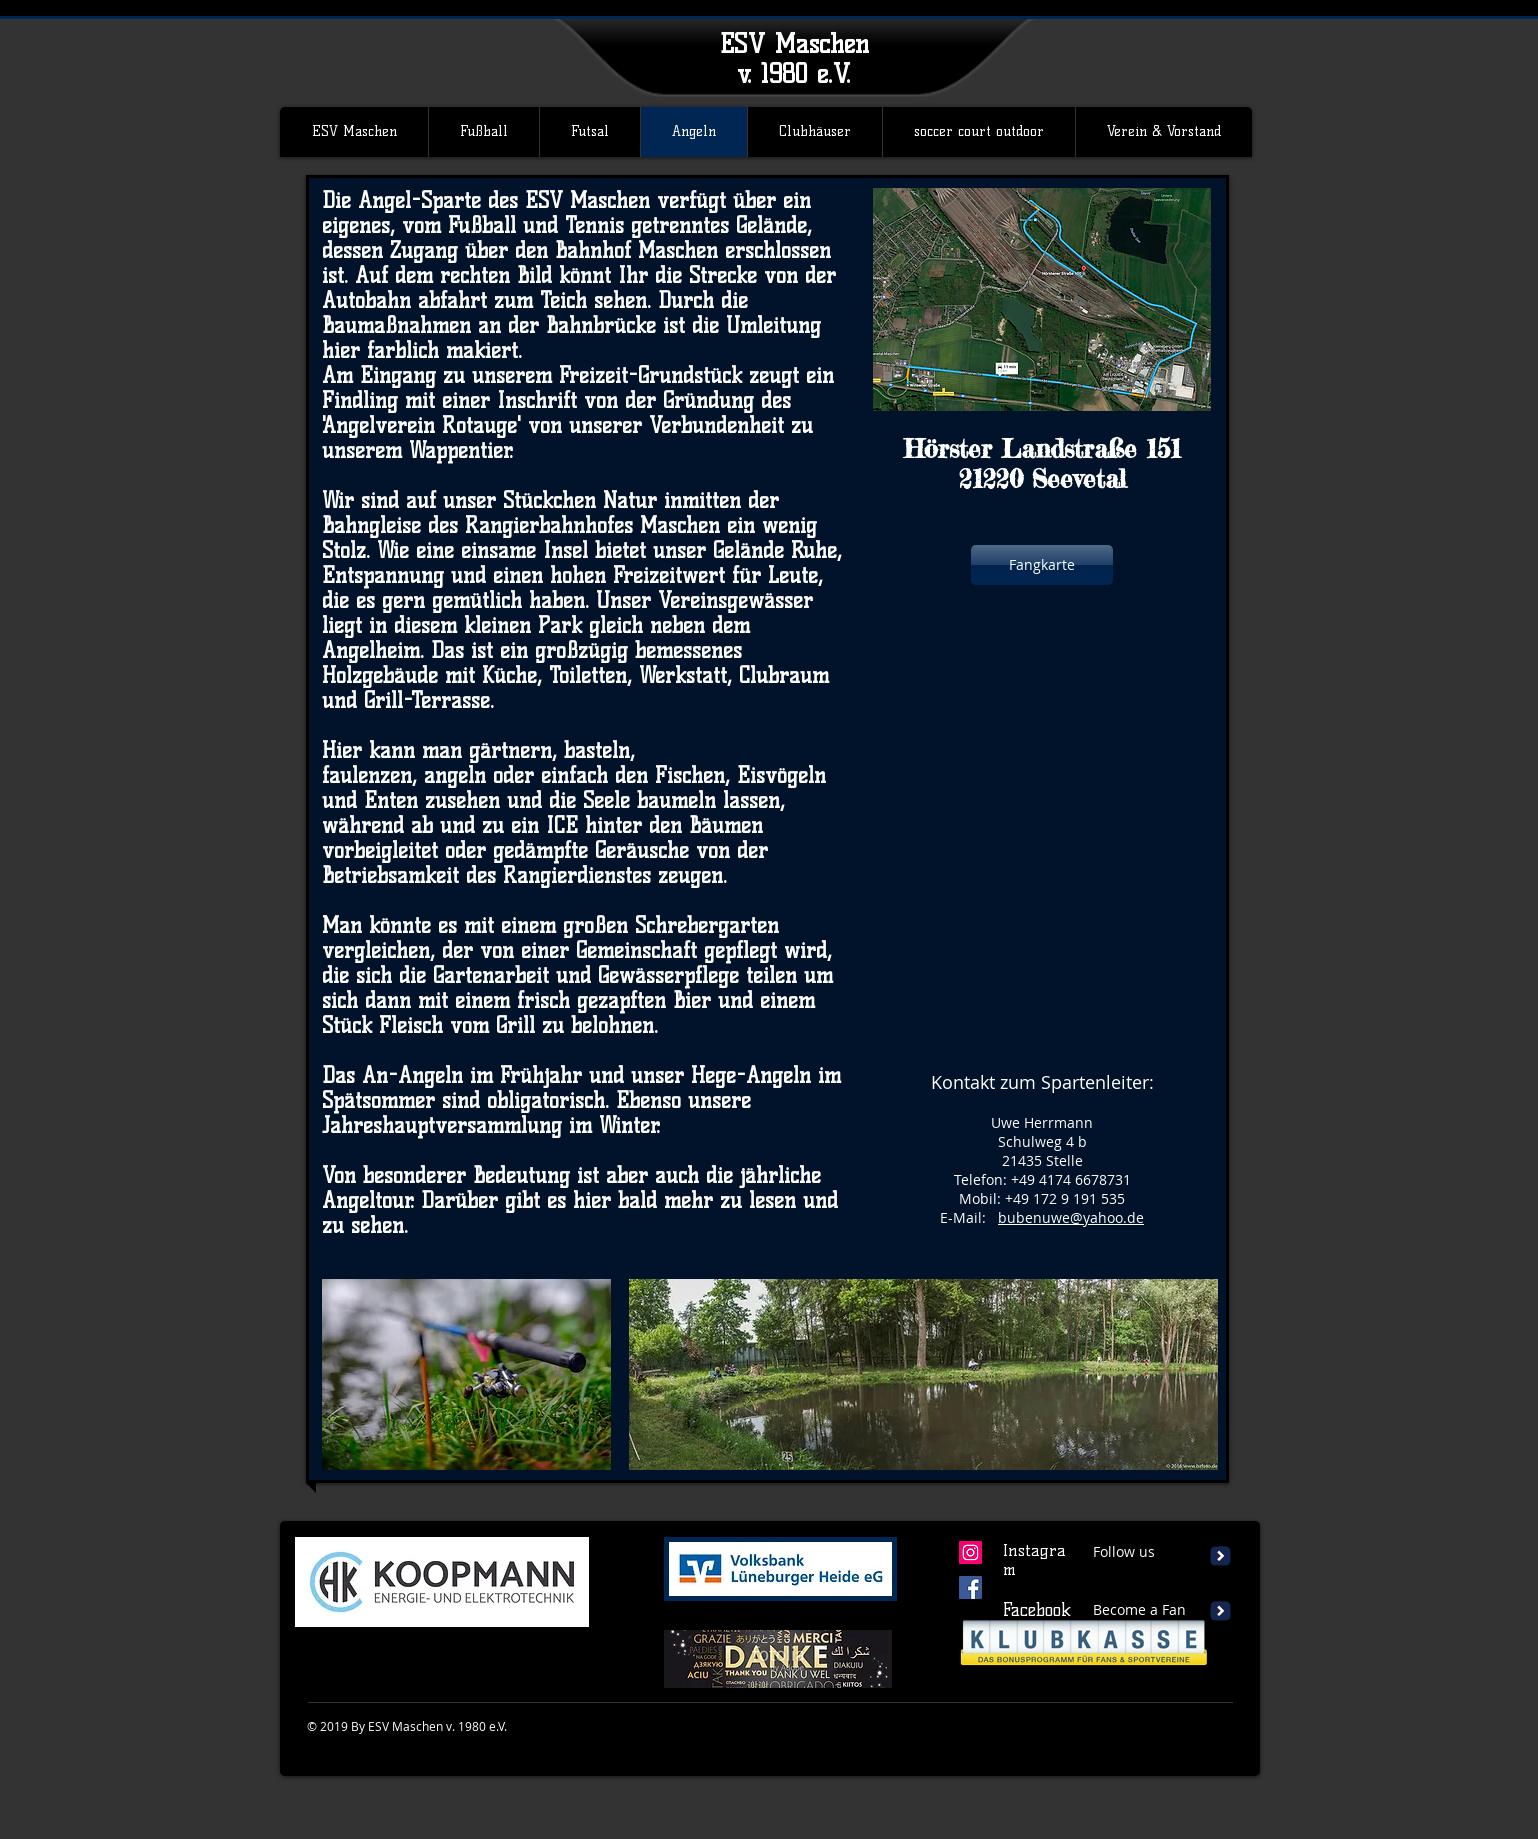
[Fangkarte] (1042, 565)
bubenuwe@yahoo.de (1071, 1217)
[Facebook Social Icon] (970, 1587)
